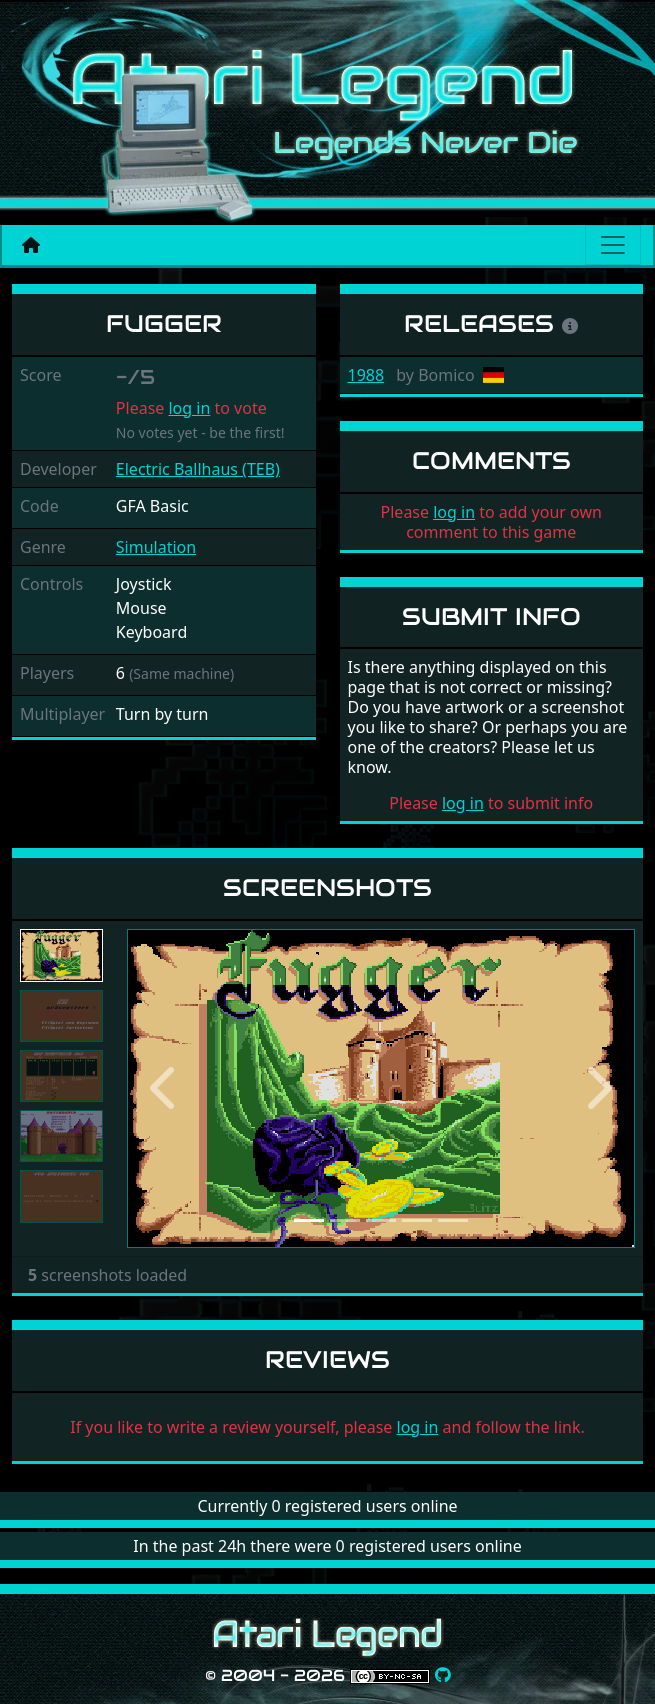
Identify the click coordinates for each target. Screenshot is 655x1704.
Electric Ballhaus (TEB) (198, 469)
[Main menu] (613, 245)
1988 (366, 375)
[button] (165, 1088)
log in (189, 408)
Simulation (156, 547)
